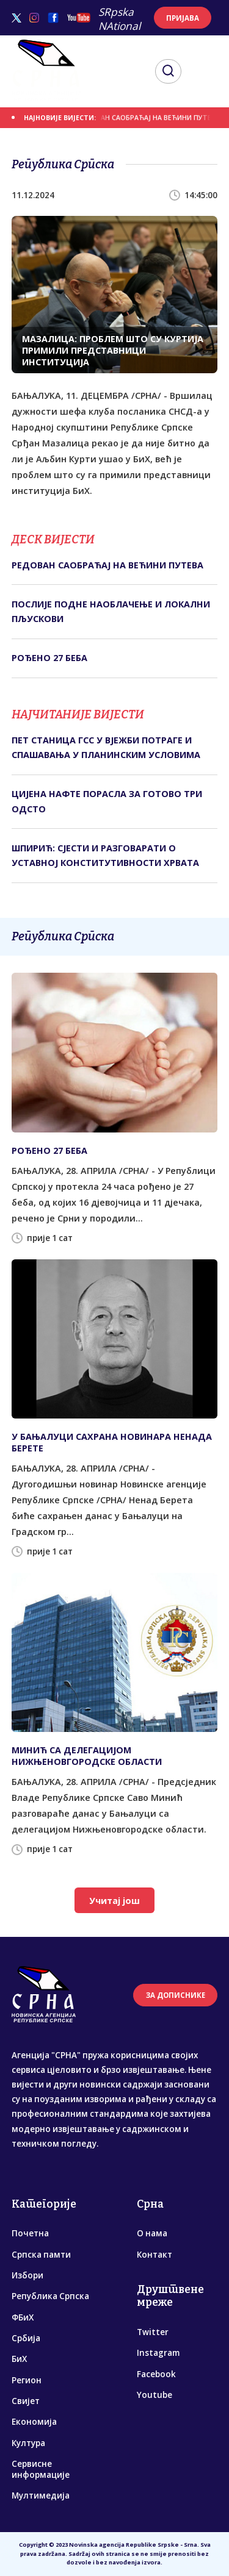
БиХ (19, 2358)
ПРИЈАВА (182, 18)
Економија (34, 2421)
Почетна (30, 2233)
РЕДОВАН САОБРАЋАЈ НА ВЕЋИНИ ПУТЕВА (157, 117)
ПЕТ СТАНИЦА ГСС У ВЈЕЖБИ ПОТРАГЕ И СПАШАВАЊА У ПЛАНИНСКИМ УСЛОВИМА (106, 747)
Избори (27, 2275)
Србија (26, 2338)
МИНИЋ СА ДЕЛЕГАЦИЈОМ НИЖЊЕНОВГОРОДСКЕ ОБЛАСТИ (87, 1755)
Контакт (154, 2254)
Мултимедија (41, 2495)
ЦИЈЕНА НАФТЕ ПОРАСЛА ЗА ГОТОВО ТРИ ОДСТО (107, 801)
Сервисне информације (41, 2469)
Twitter (153, 2332)
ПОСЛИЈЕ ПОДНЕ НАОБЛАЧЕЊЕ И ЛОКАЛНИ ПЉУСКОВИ (111, 611)
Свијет (26, 2400)
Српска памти (41, 2254)
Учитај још (114, 1900)
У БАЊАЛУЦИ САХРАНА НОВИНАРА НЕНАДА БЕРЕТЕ (112, 1442)
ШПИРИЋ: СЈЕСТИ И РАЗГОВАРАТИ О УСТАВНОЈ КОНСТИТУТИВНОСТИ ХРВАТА (105, 855)
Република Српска (50, 2296)
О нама (152, 2233)
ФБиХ (23, 2317)
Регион (27, 2380)
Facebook (156, 2374)
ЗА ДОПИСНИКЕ (175, 1995)
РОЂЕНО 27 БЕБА (49, 658)
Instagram (158, 2352)
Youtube (154, 2394)
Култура (28, 2443)
